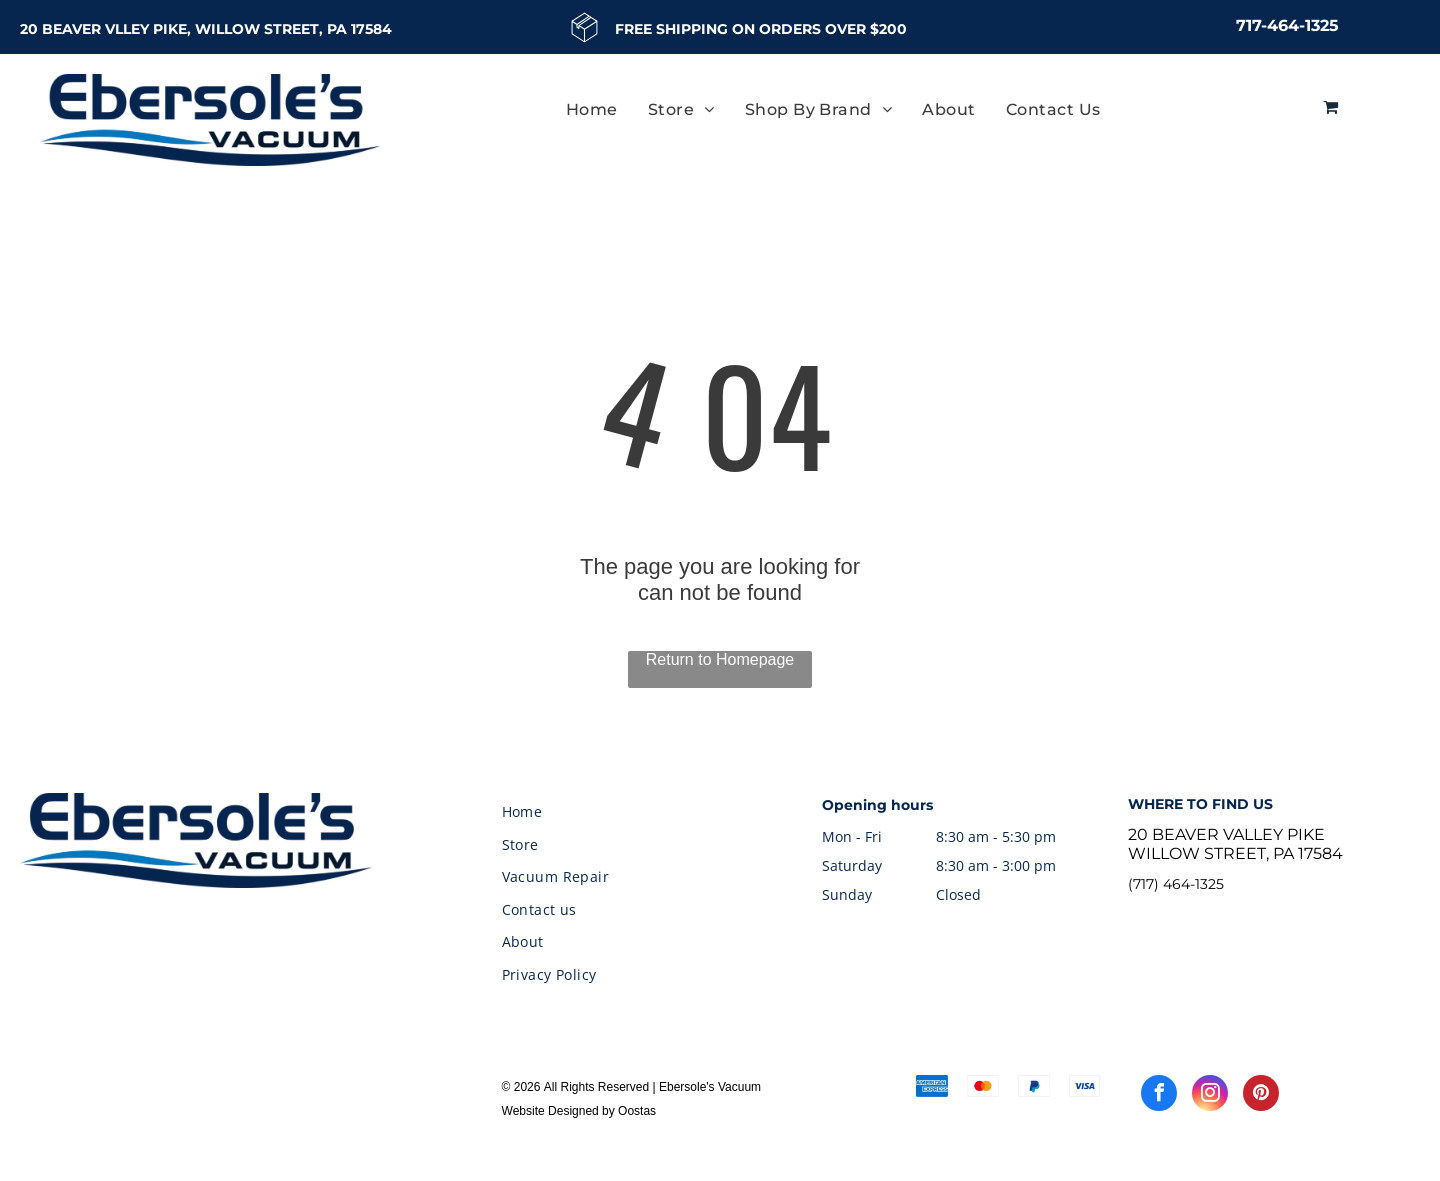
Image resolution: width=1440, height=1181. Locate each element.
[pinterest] (1261, 1095)
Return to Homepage (720, 659)
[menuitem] (592, 109)
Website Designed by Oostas (579, 1111)
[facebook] (1159, 1095)
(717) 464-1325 (1176, 884)
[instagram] (1210, 1095)
